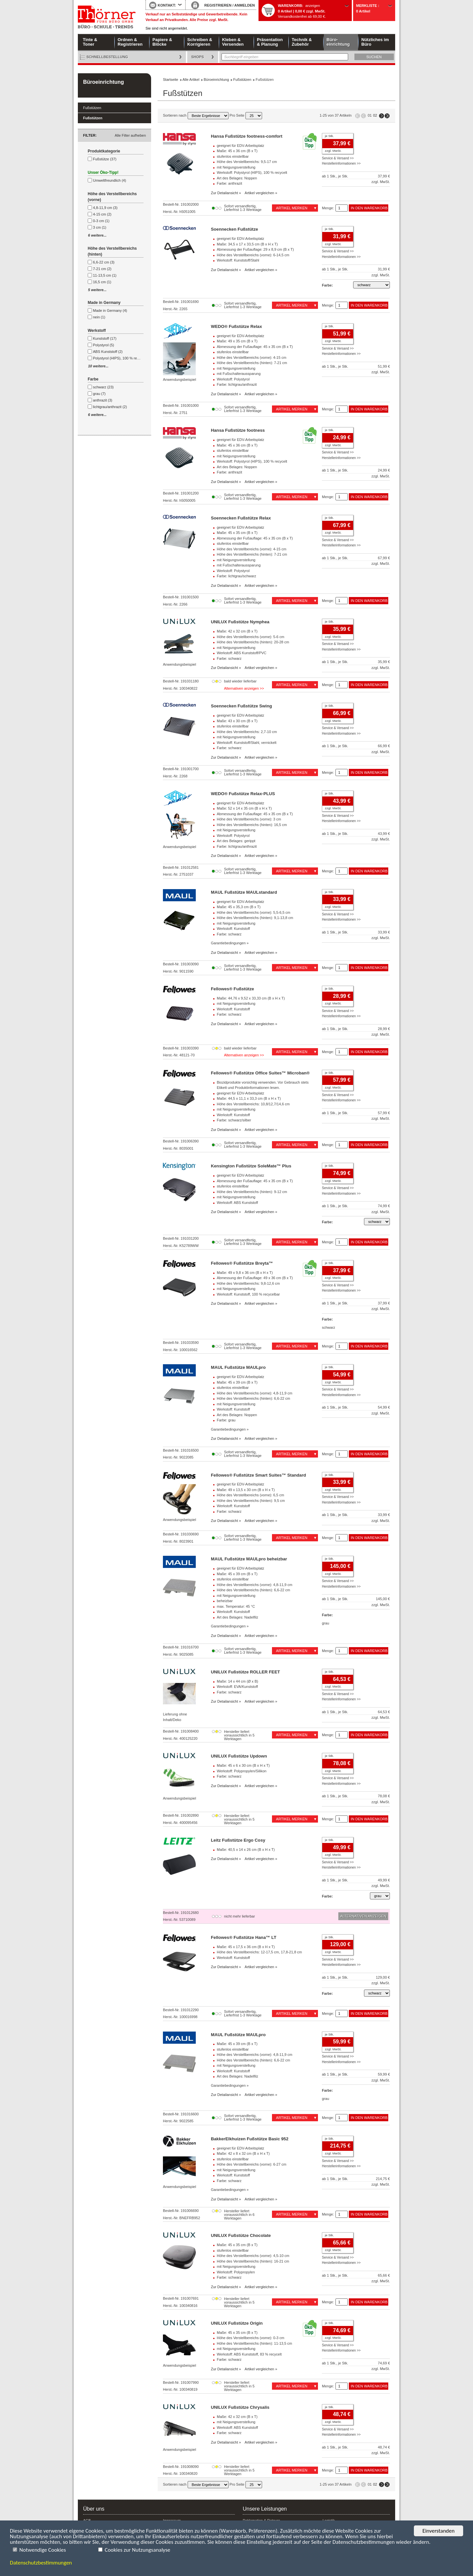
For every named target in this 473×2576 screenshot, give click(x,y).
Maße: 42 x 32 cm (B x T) (237, 631)
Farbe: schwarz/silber (234, 1120)
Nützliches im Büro (375, 42)
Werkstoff (97, 330)
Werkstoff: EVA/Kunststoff (237, 1687)
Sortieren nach (196, 115)
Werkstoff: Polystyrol (233, 379)
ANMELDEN (244, 5)
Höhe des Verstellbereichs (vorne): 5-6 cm (250, 637)
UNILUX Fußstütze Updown (239, 1756)
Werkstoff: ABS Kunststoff (237, 1203)
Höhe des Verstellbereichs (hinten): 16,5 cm (252, 825)
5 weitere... (97, 290)
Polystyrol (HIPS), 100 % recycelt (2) (122, 358)
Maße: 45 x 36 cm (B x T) (237, 151)
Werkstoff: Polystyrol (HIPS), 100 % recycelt (252, 172)
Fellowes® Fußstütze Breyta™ (242, 1263)
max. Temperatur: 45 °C (236, 1606)
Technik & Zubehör (302, 42)
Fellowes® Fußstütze (232, 988)
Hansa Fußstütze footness (238, 430)
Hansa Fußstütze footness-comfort (246, 136)
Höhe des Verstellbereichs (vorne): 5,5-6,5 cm (253, 912)
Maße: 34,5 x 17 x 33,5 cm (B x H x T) (247, 244)
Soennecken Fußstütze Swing (241, 705)
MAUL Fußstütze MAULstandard (244, 892)
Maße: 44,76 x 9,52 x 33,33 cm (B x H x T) (251, 998)
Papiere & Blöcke (162, 42)
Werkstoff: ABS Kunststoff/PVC (241, 653)
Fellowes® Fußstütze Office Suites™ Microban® (260, 1072)
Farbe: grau (226, 1420)
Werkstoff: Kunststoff (233, 929)
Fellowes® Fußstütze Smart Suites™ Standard (258, 1475)
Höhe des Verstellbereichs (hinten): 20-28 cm (253, 642)
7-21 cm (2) (102, 269)
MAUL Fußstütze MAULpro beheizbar (249, 1558)
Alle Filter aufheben (130, 135)
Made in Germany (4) (110, 310)
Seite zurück (363, 115)
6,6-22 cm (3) (103, 262)
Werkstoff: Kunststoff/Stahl (238, 260)
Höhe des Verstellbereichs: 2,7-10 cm (247, 732)
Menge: (328, 208)
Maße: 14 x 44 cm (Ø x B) (237, 1681)
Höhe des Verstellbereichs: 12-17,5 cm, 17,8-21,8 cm (259, 1952)
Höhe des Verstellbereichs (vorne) (112, 197)
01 (370, 115)
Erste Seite (357, 115)
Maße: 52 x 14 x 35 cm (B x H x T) (244, 808)
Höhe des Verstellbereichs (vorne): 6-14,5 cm (253, 255)
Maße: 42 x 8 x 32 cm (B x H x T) (243, 2153)
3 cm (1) (99, 227)
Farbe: (327, 285)
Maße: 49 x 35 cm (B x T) (237, 341)
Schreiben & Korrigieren (199, 42)
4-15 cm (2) (102, 214)
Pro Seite (246, 115)
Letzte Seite (387, 115)
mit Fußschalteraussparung (238, 374)
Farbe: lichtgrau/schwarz (236, 576)
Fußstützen (92, 108)
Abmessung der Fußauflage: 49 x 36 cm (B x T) (255, 1278)
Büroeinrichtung (103, 82)
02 (375, 115)
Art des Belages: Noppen (237, 178)
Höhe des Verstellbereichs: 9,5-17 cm (247, 162)
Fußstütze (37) (105, 159)
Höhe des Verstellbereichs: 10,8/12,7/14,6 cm (253, 1104)
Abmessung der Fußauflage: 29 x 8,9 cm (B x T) (255, 249)
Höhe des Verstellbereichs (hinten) (112, 251)
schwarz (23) (103, 387)
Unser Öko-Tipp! (103, 172)
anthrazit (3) (102, 400)
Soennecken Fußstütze (234, 229)
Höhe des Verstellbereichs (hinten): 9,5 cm (251, 1501)
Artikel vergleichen (259, 193)
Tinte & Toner (90, 42)
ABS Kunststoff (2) (108, 352)
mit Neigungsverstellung (236, 167)
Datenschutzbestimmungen (41, 2562)
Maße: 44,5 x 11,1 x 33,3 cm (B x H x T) (249, 1098)
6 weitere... (97, 235)
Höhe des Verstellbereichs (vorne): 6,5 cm (250, 1495)
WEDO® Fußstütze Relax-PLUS (243, 793)
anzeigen (312, 6)
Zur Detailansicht (224, 193)
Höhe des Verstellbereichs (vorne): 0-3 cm (250, 2338)
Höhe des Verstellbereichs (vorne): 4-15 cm (251, 357)
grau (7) (99, 394)
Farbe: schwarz (229, 658)
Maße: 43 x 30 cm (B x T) (237, 721)
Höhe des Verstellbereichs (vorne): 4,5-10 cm (253, 2256)
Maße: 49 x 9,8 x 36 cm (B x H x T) (245, 1273)
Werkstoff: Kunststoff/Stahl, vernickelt (247, 743)
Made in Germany (104, 302)
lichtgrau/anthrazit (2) (110, 407)
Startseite (107, 17)
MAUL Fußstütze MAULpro (238, 1367)
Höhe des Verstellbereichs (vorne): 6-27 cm (251, 2164)
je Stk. (329, 136)
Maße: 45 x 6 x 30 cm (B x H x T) (243, 1765)
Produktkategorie (104, 151)
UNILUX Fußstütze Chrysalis (240, 2407)
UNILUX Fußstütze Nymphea (240, 621)
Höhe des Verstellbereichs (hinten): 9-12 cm (252, 1192)
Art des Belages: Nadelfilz (237, 1617)
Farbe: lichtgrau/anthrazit (237, 384)
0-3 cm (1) (101, 221)
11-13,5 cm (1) (105, 275)
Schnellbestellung (107, 57)
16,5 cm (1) (102, 282)
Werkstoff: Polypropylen (236, 2272)
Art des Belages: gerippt (236, 841)
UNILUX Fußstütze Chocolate (241, 2235)
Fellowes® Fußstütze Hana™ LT (243, 1937)
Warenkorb (290, 6)
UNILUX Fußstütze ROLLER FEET (245, 1671)
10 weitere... (98, 366)
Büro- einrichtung (338, 42)
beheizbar (225, 1601)
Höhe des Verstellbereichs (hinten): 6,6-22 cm (253, 1398)
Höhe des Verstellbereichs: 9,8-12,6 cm (248, 1283)
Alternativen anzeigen (241, 688)
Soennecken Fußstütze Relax (241, 518)
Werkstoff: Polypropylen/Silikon (241, 1771)
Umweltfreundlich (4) (109, 180)
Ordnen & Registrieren (130, 42)
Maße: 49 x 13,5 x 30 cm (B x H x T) (246, 1490)
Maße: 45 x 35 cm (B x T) (237, 533)
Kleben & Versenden (233, 42)
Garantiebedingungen (228, 943)
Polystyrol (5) (103, 345)
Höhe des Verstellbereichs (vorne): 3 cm (249, 819)
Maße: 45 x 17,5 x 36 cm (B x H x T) (246, 1947)
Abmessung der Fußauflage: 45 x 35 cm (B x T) (255, 347)
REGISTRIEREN (218, 5)
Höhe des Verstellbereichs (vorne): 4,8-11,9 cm (254, 1393)
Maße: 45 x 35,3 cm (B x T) (238, 907)
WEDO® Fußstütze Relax (236, 326)
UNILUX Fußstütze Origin (237, 2323)
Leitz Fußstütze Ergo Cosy (238, 1840)
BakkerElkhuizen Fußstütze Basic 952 (249, 2138)
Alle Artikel (191, 79)
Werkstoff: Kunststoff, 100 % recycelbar (248, 1294)
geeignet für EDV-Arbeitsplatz (240, 146)
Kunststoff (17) (104, 338)
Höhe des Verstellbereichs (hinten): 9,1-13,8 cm (255, 918)
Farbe (93, 379)
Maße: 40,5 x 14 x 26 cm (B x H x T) (246, 1850)
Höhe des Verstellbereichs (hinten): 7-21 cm (252, 363)
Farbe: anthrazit (229, 183)
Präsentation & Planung (270, 42)
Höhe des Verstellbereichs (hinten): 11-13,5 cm (254, 2343)
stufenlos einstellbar (233, 156)
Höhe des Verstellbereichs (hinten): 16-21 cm (253, 2261)
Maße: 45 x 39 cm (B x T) (237, 1382)
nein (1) (99, 317)
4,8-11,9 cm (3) (105, 208)
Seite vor (381, 115)
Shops (197, 57)
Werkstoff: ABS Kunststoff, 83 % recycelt (249, 2354)
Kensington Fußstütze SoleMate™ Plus (251, 1165)
